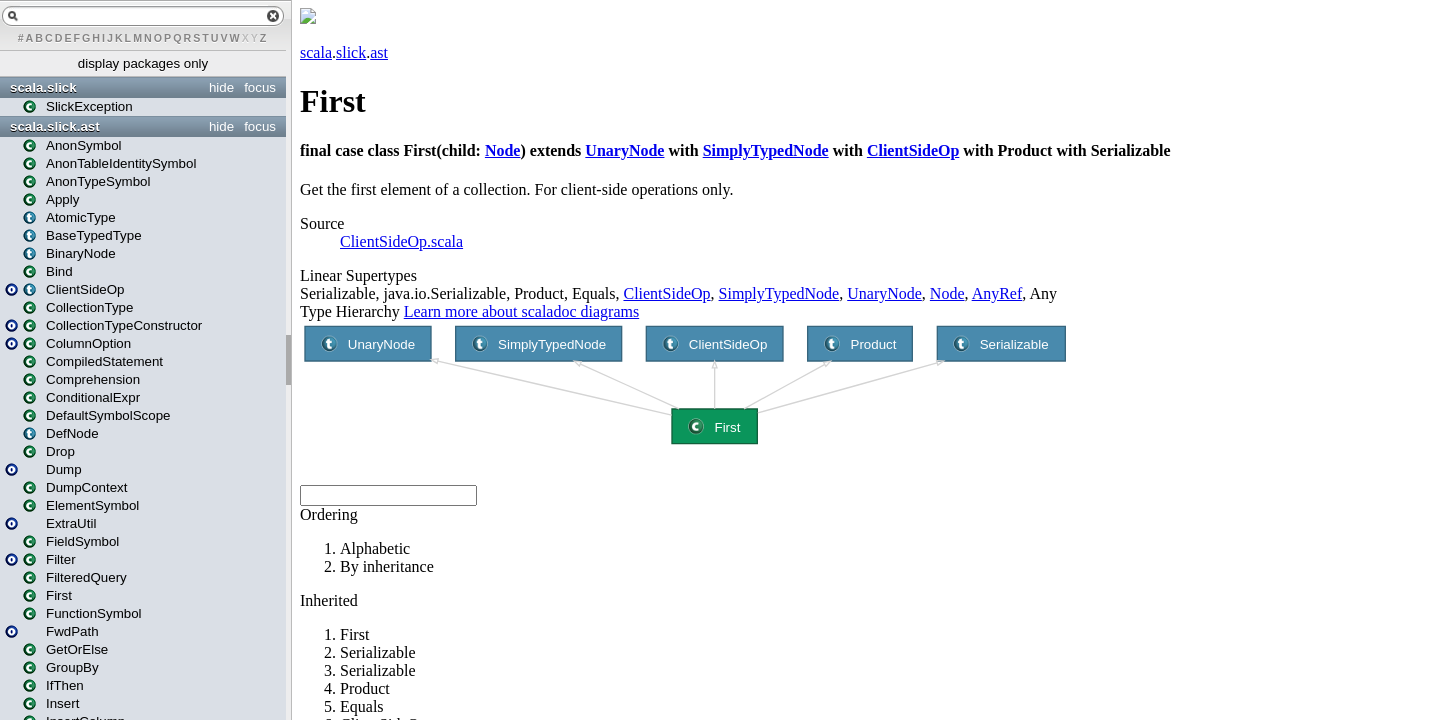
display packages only (143, 63)
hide (221, 87)
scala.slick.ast (55, 126)
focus (260, 87)
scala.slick (43, 87)
